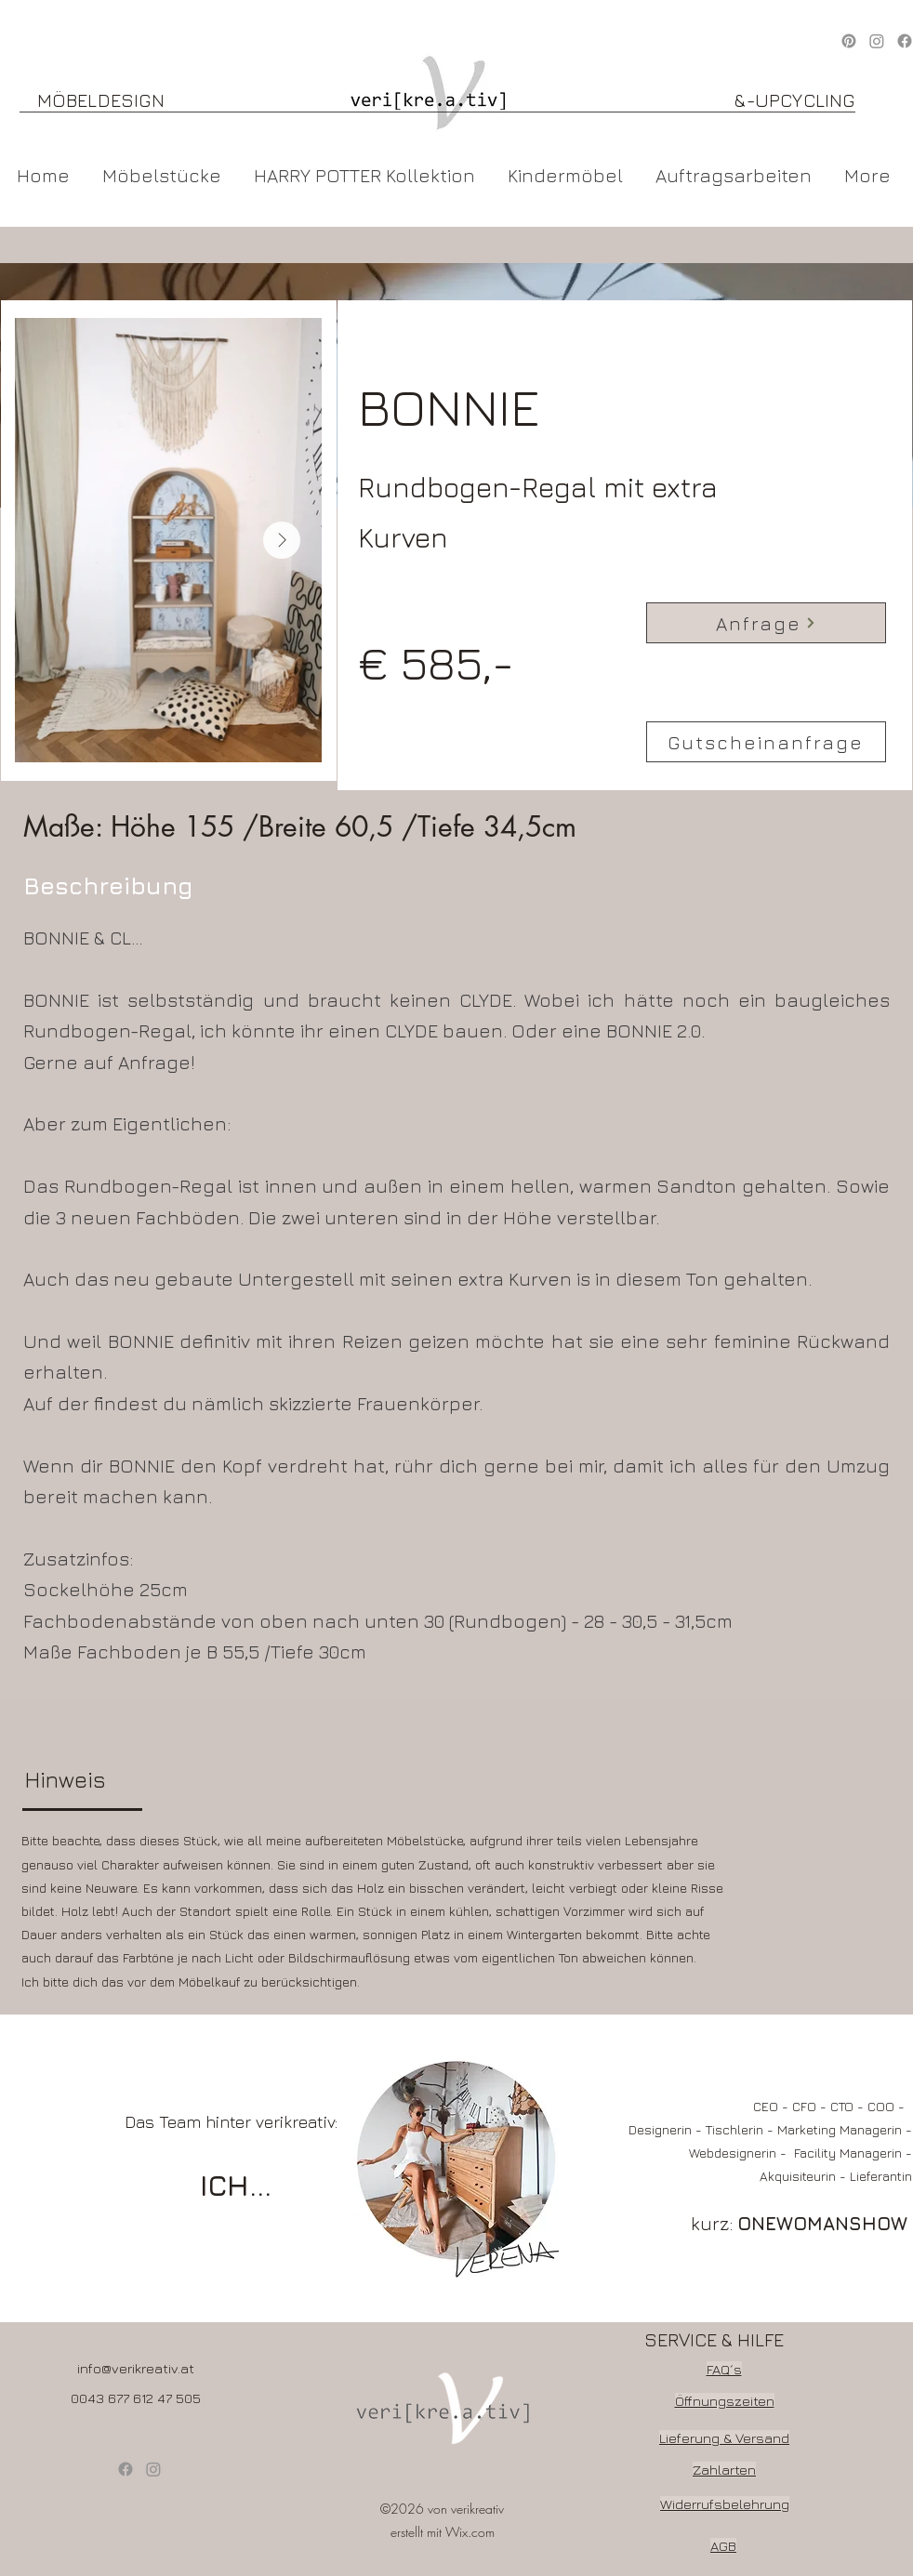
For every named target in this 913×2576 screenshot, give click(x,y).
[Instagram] (876, 41)
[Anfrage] (766, 622)
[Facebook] (125, 2469)
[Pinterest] (849, 41)
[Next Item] (281, 540)
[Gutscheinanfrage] (766, 741)
